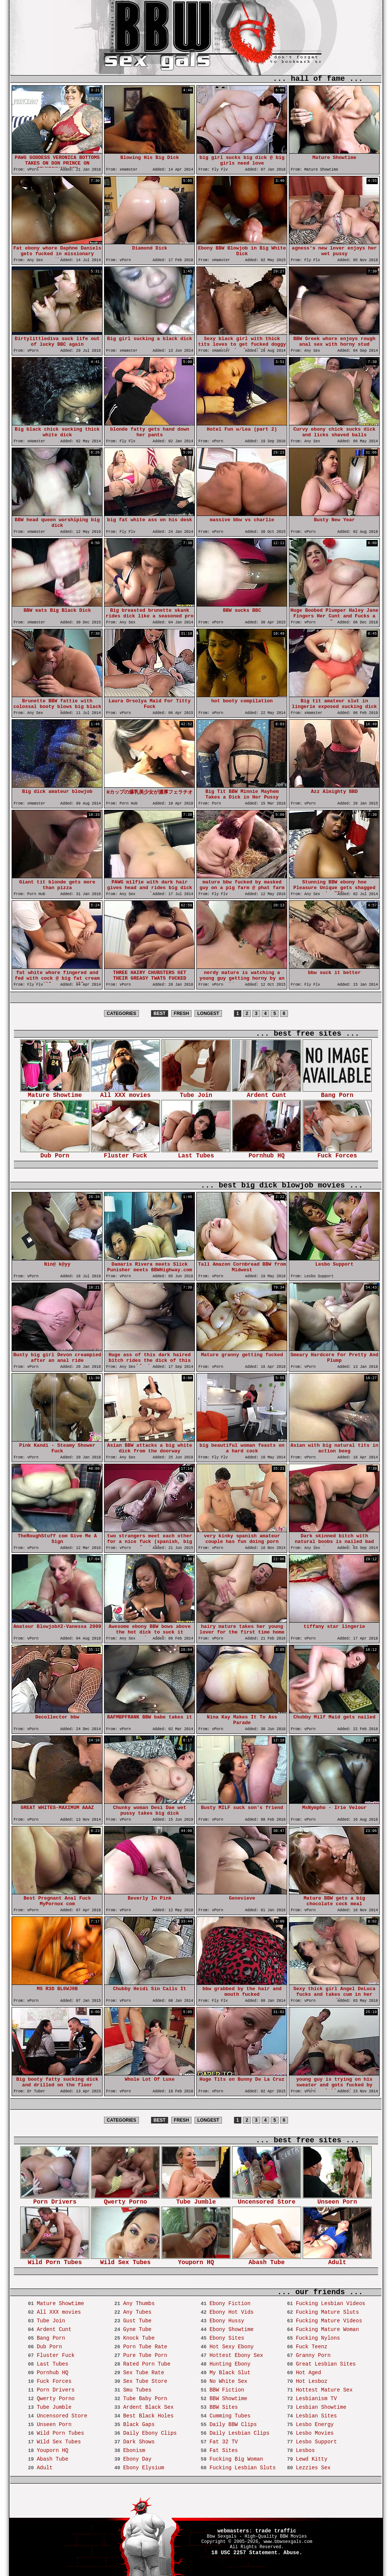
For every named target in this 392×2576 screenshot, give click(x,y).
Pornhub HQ (266, 1153)
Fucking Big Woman (236, 2459)
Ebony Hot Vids (232, 2312)
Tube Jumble (196, 2199)
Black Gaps (139, 2425)
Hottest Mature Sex (324, 2390)
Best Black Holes (148, 2416)
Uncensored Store (266, 2199)
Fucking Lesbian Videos (330, 2304)
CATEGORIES (121, 1013)
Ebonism (134, 2450)
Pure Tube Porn (145, 2355)
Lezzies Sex (313, 2468)
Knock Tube (139, 2338)
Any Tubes (137, 2312)
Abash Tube (266, 2260)
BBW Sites (224, 2407)
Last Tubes (196, 1153)
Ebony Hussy (227, 2321)
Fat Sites (224, 2450)
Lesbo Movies (315, 2433)
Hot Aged (308, 2373)
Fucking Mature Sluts (327, 2312)
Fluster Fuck (125, 1153)
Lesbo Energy (315, 2425)
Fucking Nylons (318, 2338)
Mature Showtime (54, 1093)
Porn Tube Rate (145, 2347)
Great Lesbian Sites (326, 2364)
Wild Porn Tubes (54, 2260)
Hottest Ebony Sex (236, 2355)
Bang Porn (337, 1093)
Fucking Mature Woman (327, 2329)
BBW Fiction (227, 2390)
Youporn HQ (196, 2260)
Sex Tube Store (145, 2381)
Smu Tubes (137, 2390)
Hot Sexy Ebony (232, 2347)
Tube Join (196, 1093)
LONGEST (208, 1013)
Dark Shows (139, 2442)
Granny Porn (313, 2355)
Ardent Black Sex (148, 2407)
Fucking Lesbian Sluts (243, 2468)
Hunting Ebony (230, 2364)
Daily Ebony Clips (150, 2433)
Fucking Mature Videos (329, 2321)
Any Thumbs (139, 2304)
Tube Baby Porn (145, 2399)
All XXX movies (125, 1093)
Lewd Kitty (311, 2459)
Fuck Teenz (311, 2347)
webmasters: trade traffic (256, 2531)
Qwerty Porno (125, 2199)
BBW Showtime (228, 2399)
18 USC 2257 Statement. (246, 2553)
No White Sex (228, 2381)
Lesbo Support (316, 2442)
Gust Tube (137, 2321)
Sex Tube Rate (143, 2373)
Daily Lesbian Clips (240, 2433)
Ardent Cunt (266, 1093)
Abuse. (292, 2553)
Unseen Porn (337, 2199)
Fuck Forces (337, 1153)
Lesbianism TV (316, 2399)
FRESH (181, 1013)
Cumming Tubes (230, 2416)
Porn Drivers (54, 2199)
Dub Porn (54, 1153)
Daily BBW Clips (233, 2425)
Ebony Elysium (143, 2468)
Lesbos (305, 2450)
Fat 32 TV (224, 2442)
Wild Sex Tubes (125, 2260)
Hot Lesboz (311, 2381)
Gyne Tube (137, 2329)
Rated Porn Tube (146, 2364)
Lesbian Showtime (321, 2407)
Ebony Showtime (232, 2329)
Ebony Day (137, 2459)
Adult (337, 2260)
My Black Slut (230, 2373)
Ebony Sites (227, 2338)
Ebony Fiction (230, 2304)
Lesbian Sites (316, 2416)
